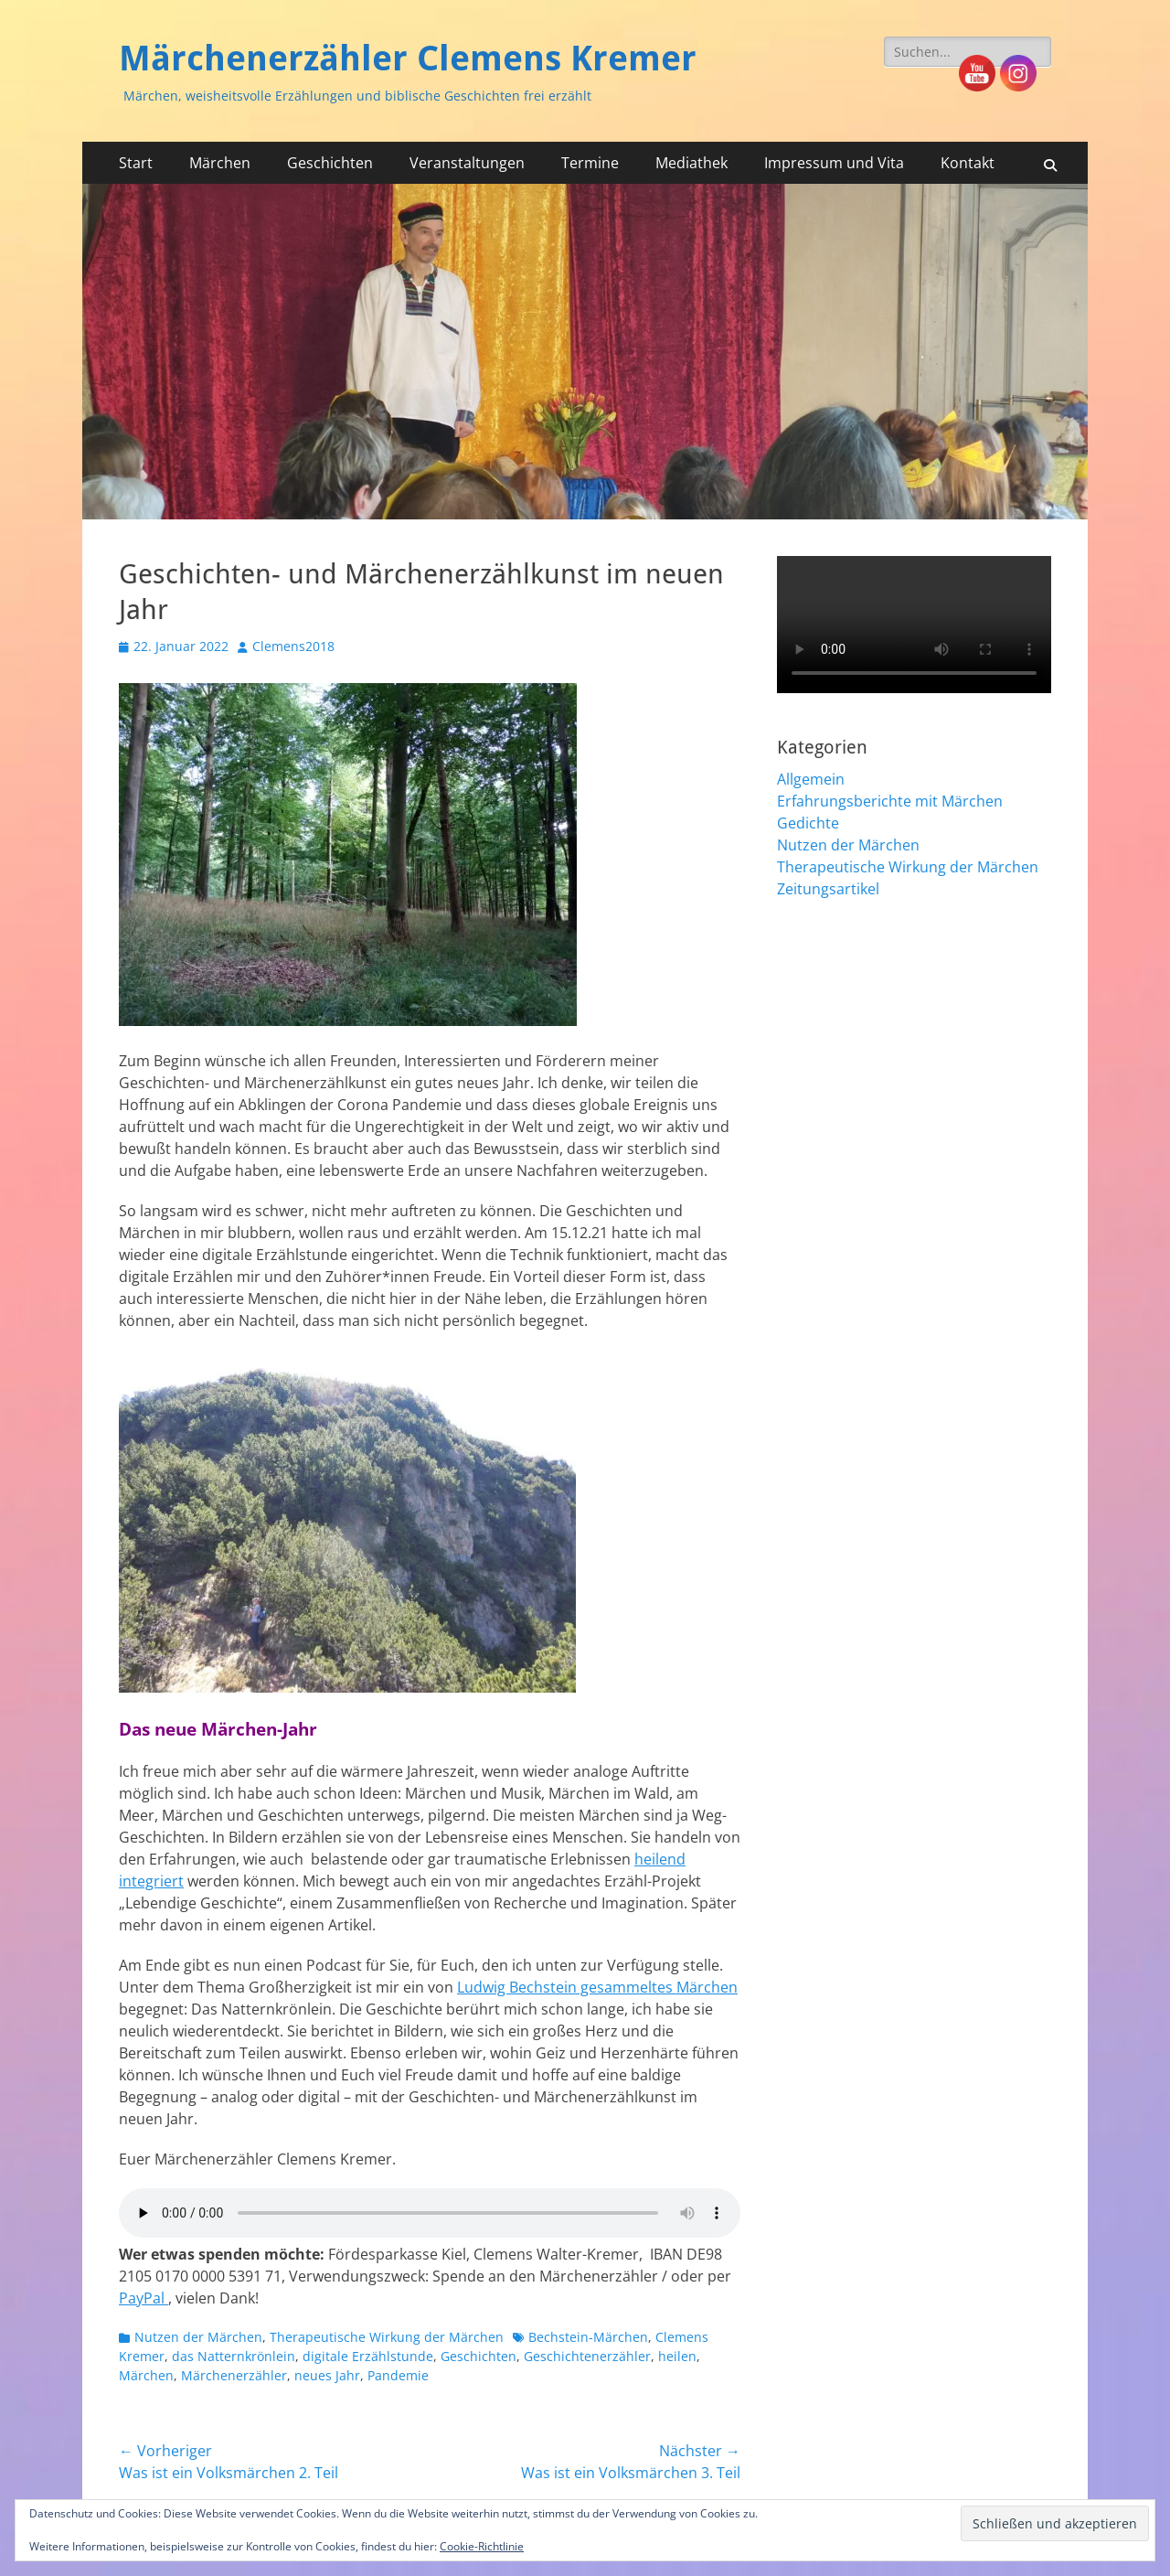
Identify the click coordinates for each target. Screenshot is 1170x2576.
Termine (590, 163)
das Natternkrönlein (233, 2356)
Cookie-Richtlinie (482, 2546)
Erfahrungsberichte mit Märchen (890, 801)
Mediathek (691, 163)
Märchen (219, 163)
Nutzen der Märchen (198, 2337)
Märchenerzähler (234, 2375)
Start (136, 163)
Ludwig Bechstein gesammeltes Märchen (597, 1987)
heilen (677, 2356)
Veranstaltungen (467, 163)
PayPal (143, 2298)
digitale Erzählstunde (368, 2356)
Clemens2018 (293, 646)
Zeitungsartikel (828, 889)
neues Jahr (327, 2375)
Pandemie (398, 2375)
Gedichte (808, 823)
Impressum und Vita (834, 163)
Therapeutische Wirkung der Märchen (387, 2337)
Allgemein (811, 779)
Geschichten (330, 163)
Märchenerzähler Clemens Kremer (408, 58)
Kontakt (967, 163)
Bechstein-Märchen (588, 2337)
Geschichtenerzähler (587, 2356)
